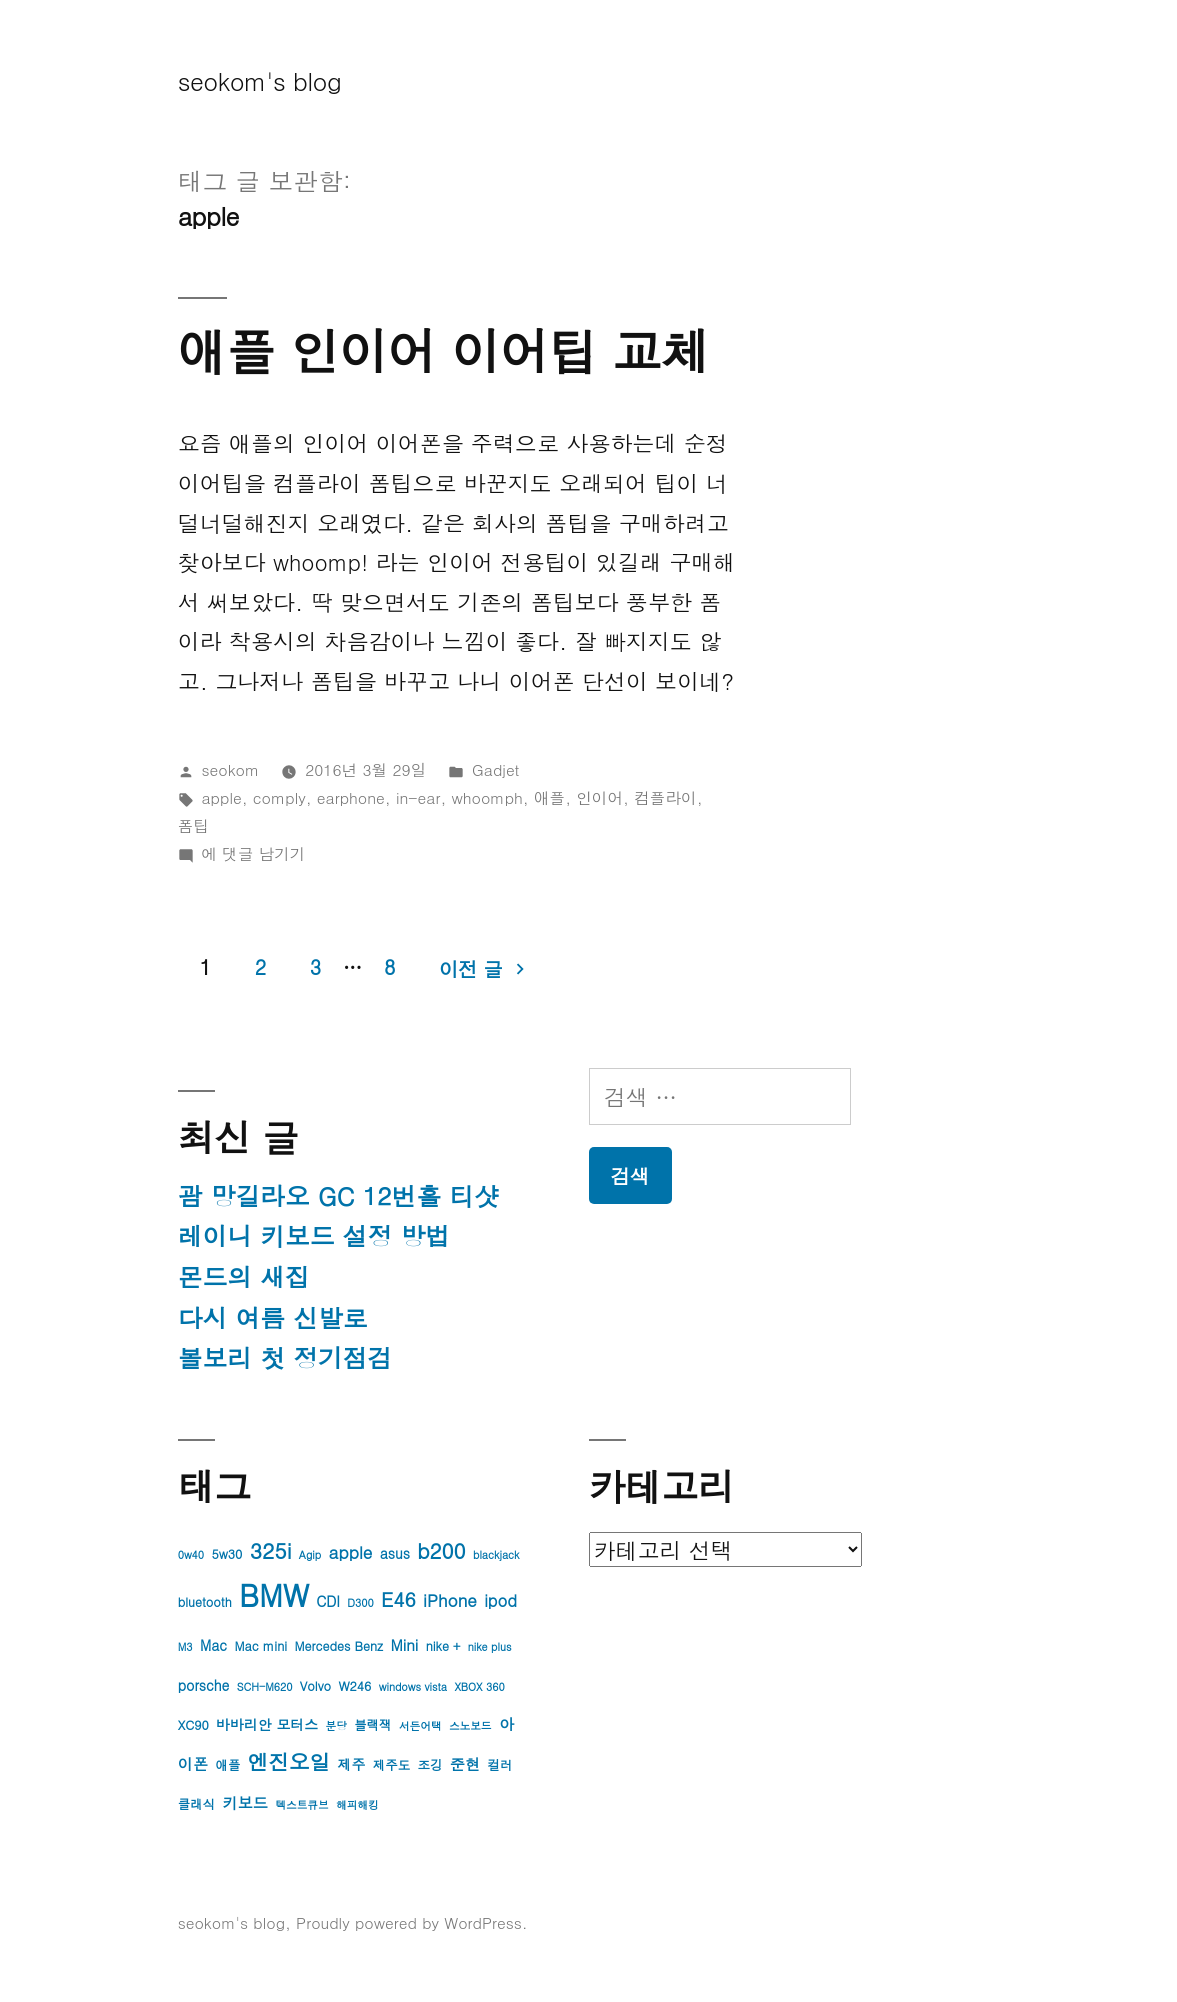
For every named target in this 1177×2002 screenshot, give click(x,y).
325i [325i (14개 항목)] (271, 1550)
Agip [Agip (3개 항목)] (310, 1554)
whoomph (487, 797)
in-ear (418, 797)
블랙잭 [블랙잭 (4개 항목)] (372, 1725)
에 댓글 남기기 (254, 853)
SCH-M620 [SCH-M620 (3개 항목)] (265, 1686)
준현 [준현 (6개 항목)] (465, 1763)
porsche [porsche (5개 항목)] (204, 1685)
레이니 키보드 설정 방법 (314, 1235)
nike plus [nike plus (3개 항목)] (490, 1646)
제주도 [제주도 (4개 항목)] (391, 1765)
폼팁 (193, 825)
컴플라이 (665, 797)
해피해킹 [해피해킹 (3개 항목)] (357, 1804)
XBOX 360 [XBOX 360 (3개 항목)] (479, 1686)
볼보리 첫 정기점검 (285, 1357)
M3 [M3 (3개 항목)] (185, 1646)
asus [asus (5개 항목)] (395, 1553)
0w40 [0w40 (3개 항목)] (191, 1554)
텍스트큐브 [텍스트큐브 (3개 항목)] (301, 1804)
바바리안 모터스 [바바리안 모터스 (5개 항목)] (267, 1724)
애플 (549, 797)
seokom (231, 769)
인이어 (599, 797)
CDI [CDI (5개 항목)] (328, 1601)
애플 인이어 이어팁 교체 (444, 350)
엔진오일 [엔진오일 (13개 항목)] (289, 1761)
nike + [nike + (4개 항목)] (443, 1646)
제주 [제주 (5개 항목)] (352, 1764)
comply (279, 797)
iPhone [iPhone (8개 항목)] (450, 1600)
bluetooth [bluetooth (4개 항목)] (205, 1602)
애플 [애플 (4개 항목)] (227, 1765)
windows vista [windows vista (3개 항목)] (413, 1686)
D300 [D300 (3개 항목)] (360, 1602)
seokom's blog (260, 80)
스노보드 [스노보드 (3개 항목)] (470, 1725)
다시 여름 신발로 (273, 1317)
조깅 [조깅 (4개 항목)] (430, 1765)
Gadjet (495, 769)
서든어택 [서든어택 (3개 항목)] (420, 1725)
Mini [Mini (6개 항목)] (404, 1644)
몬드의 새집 (244, 1276)
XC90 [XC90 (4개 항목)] (193, 1725)
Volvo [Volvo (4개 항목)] (315, 1686)
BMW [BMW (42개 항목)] (274, 1594)
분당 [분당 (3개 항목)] (335, 1725)
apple (222, 797)
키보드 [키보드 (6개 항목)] (245, 1802)
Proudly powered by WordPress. (412, 1922)
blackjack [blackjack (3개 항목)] (496, 1554)
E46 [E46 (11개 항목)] (398, 1598)
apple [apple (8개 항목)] (351, 1552)
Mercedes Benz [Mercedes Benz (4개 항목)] (338, 1646)
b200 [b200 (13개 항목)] (441, 1550)
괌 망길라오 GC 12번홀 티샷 (338, 1195)
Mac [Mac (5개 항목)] (213, 1645)
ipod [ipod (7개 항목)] (500, 1600)
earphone (351, 797)
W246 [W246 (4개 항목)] (354, 1686)
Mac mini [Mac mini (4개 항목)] (260, 1646)
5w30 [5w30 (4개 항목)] (226, 1554)
